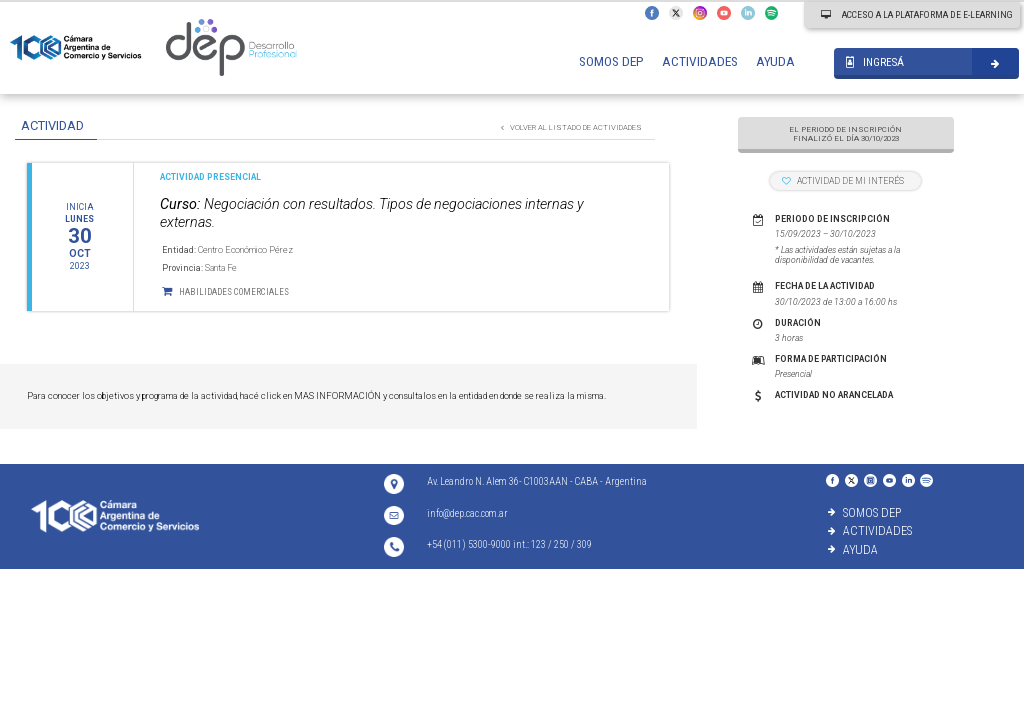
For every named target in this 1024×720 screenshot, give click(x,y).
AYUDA (775, 61)
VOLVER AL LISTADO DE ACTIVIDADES (571, 127)
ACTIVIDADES (700, 61)
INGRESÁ (875, 62)
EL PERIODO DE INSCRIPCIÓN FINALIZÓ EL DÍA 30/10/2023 (845, 134)
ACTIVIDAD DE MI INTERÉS (843, 181)
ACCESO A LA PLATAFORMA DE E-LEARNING (917, 14)
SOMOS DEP (611, 61)
